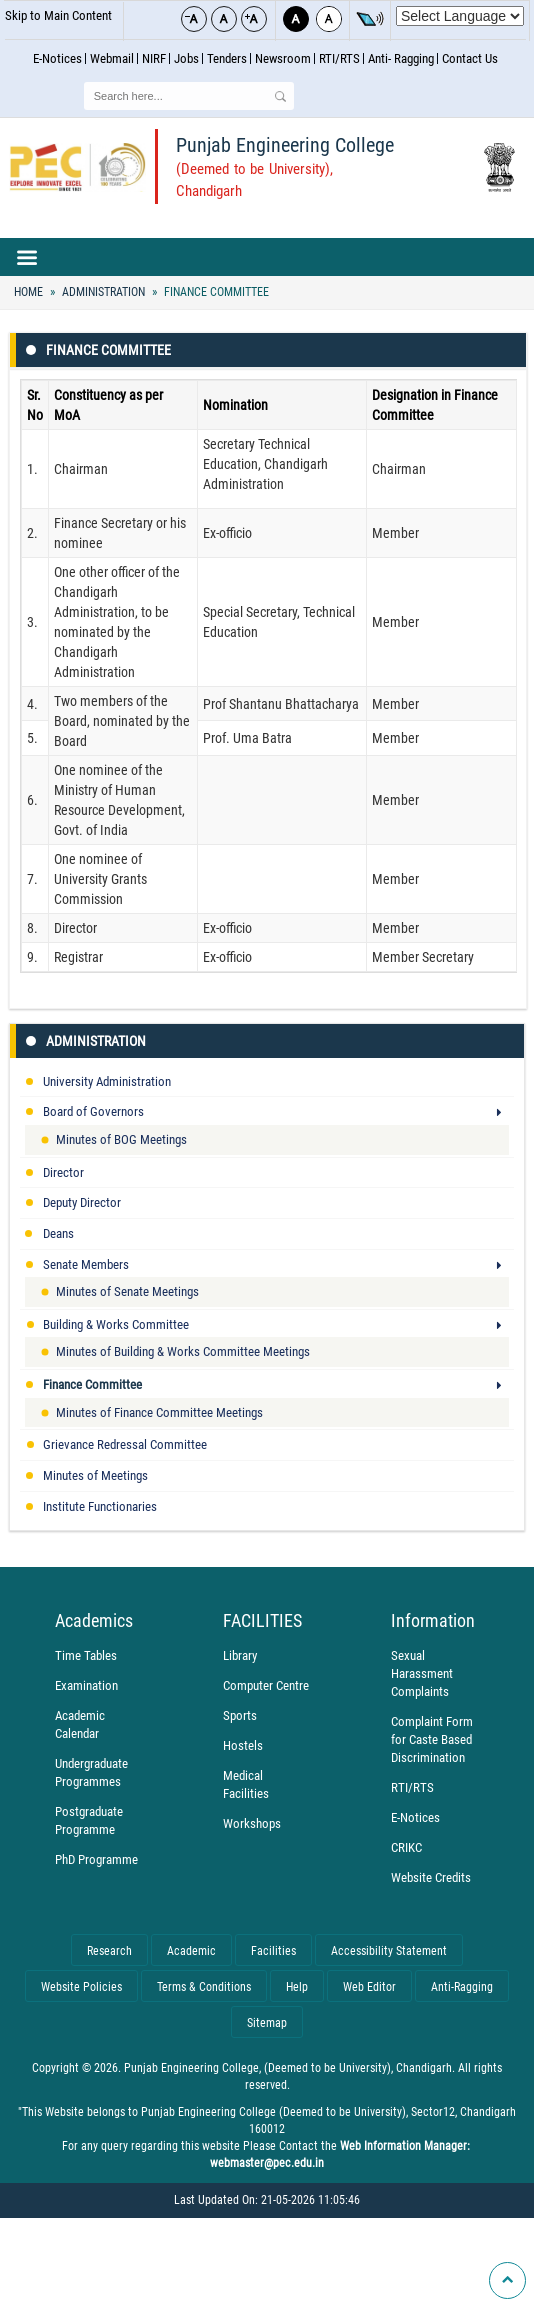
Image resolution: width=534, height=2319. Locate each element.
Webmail (112, 58)
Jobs (186, 58)
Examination (86, 1685)
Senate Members (86, 1264)
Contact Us (470, 58)
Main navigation (267, 257)
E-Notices (57, 58)
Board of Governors (93, 1111)
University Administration (107, 1081)
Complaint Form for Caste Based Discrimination (432, 1739)
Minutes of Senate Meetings (127, 1291)
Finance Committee (215, 292)
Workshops (252, 1823)
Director (63, 1172)
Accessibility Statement (389, 1951)
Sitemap (267, 2023)
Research (109, 1951)
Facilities (273, 1951)
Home (28, 292)
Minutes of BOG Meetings (121, 1139)
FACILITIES (262, 1621)
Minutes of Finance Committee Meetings (159, 1412)
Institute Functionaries (100, 1506)
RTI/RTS (339, 58)
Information (433, 1621)
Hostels (243, 1745)
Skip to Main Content (58, 15)
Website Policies (81, 1987)
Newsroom (283, 58)
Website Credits (431, 1877)
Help (297, 1987)
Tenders (227, 58)
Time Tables (86, 1655)
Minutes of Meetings (95, 1475)
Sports (240, 1715)
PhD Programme (96, 1859)
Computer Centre (266, 1685)
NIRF (154, 58)
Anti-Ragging (462, 1987)
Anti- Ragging (401, 58)
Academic (191, 1951)
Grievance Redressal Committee (125, 1444)
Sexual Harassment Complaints (422, 1673)
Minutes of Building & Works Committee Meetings (183, 1351)
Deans (58, 1233)
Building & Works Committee (116, 1324)
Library (240, 1655)
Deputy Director (82, 1202)
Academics (94, 1621)
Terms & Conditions (204, 1987)
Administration (103, 292)
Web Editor (369, 1987)
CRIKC (406, 1847)
